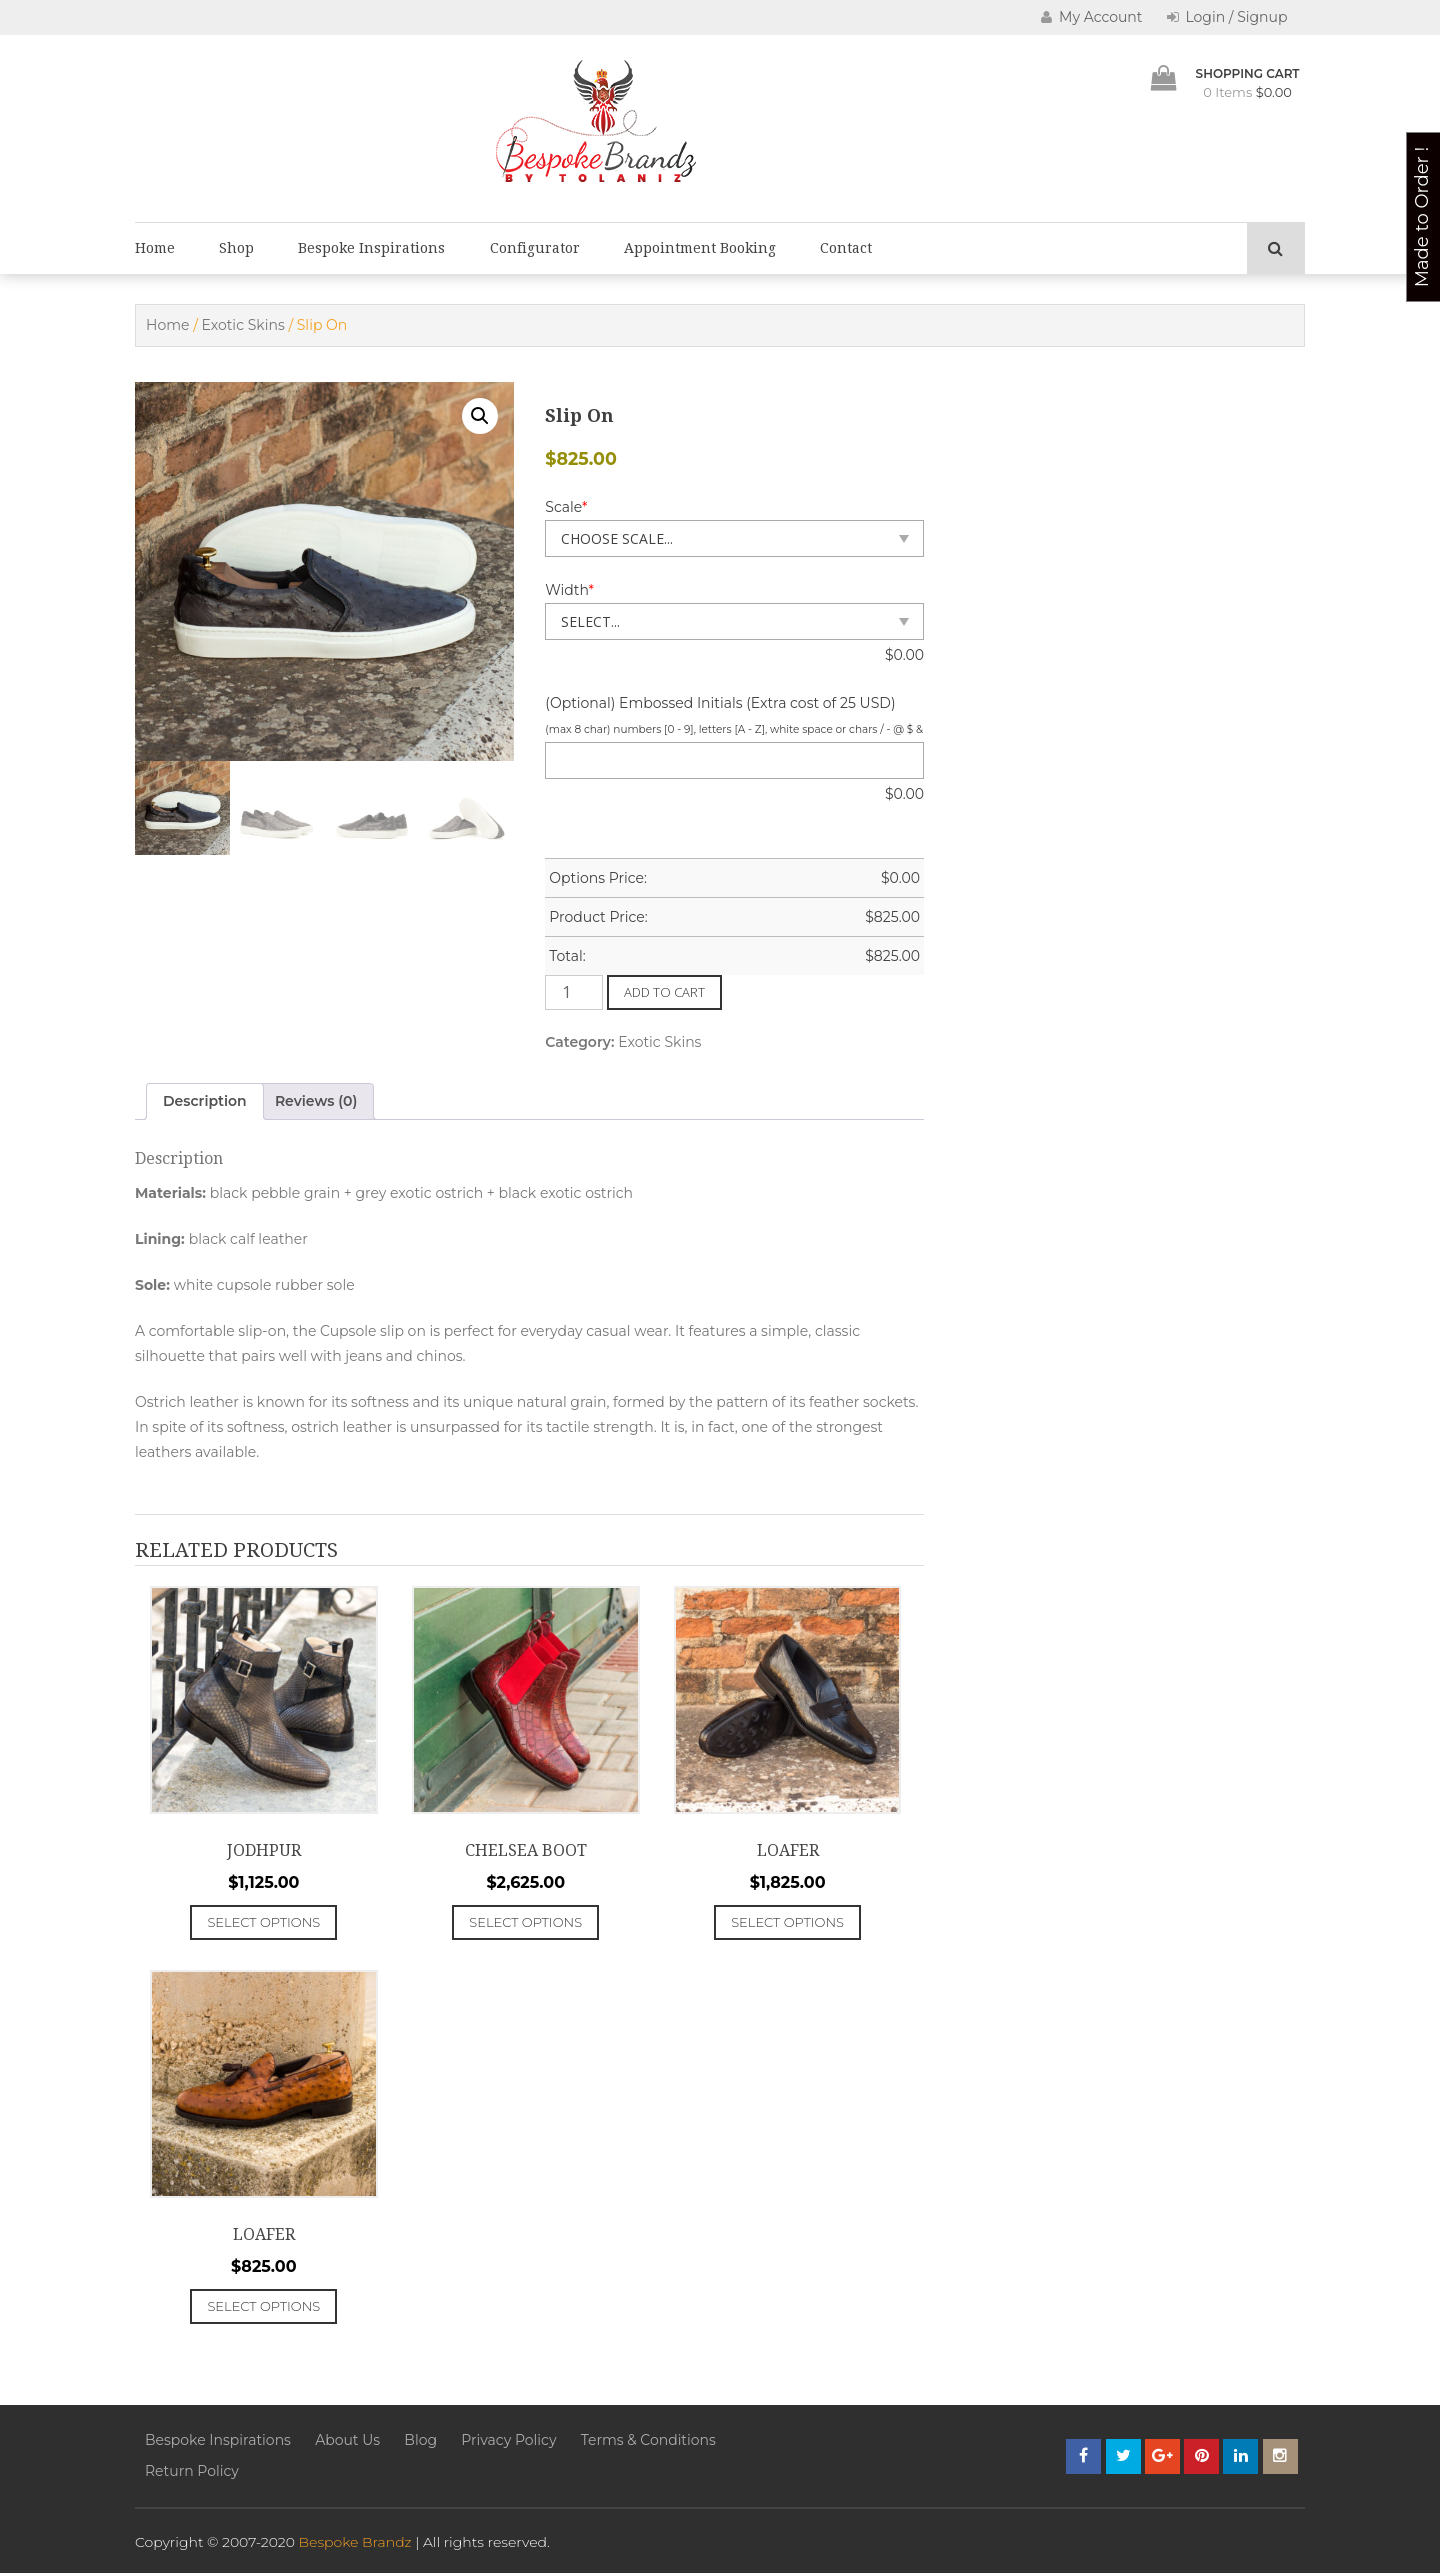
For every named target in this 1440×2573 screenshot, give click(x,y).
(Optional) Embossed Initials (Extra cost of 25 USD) (720, 703)
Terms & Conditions (648, 2440)
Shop (236, 248)
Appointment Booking (700, 248)
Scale (566, 507)
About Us (347, 2440)
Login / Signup (1227, 17)
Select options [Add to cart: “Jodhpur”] (263, 1922)
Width (569, 590)
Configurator (535, 248)
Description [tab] (205, 1101)
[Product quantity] (574, 992)
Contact (846, 248)
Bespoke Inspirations (371, 248)
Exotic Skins (243, 325)
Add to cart (664, 992)
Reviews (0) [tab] (316, 1101)
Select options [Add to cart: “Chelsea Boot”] (525, 1922)
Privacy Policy (508, 2440)
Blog (420, 2440)
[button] (480, 416)
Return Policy (192, 2471)
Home (155, 248)
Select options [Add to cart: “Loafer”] (787, 1922)
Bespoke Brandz (355, 2542)
